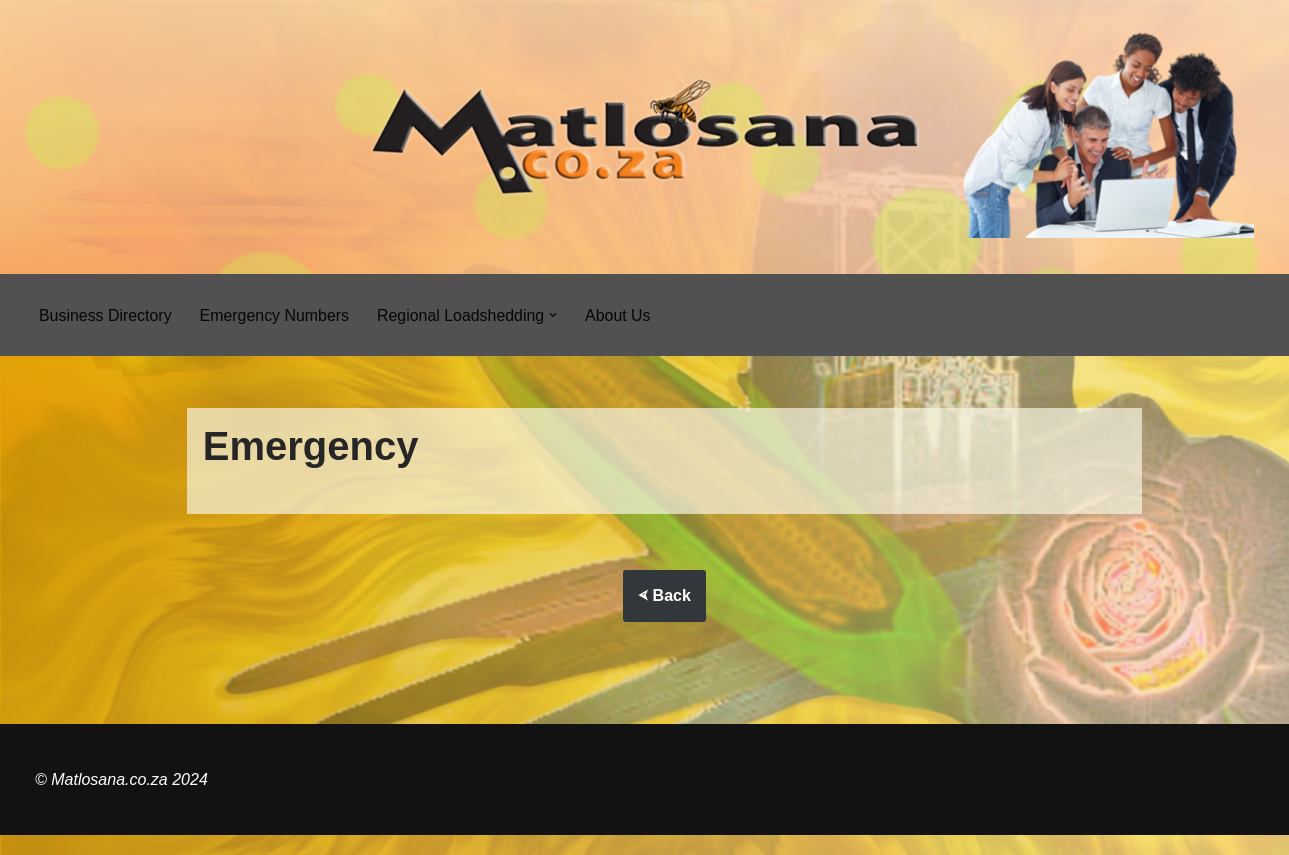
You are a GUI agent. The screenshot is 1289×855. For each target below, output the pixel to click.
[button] (556, 315)
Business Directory (105, 315)
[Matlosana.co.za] (645, 137)
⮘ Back (664, 596)
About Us (621, 315)
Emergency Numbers (275, 315)
